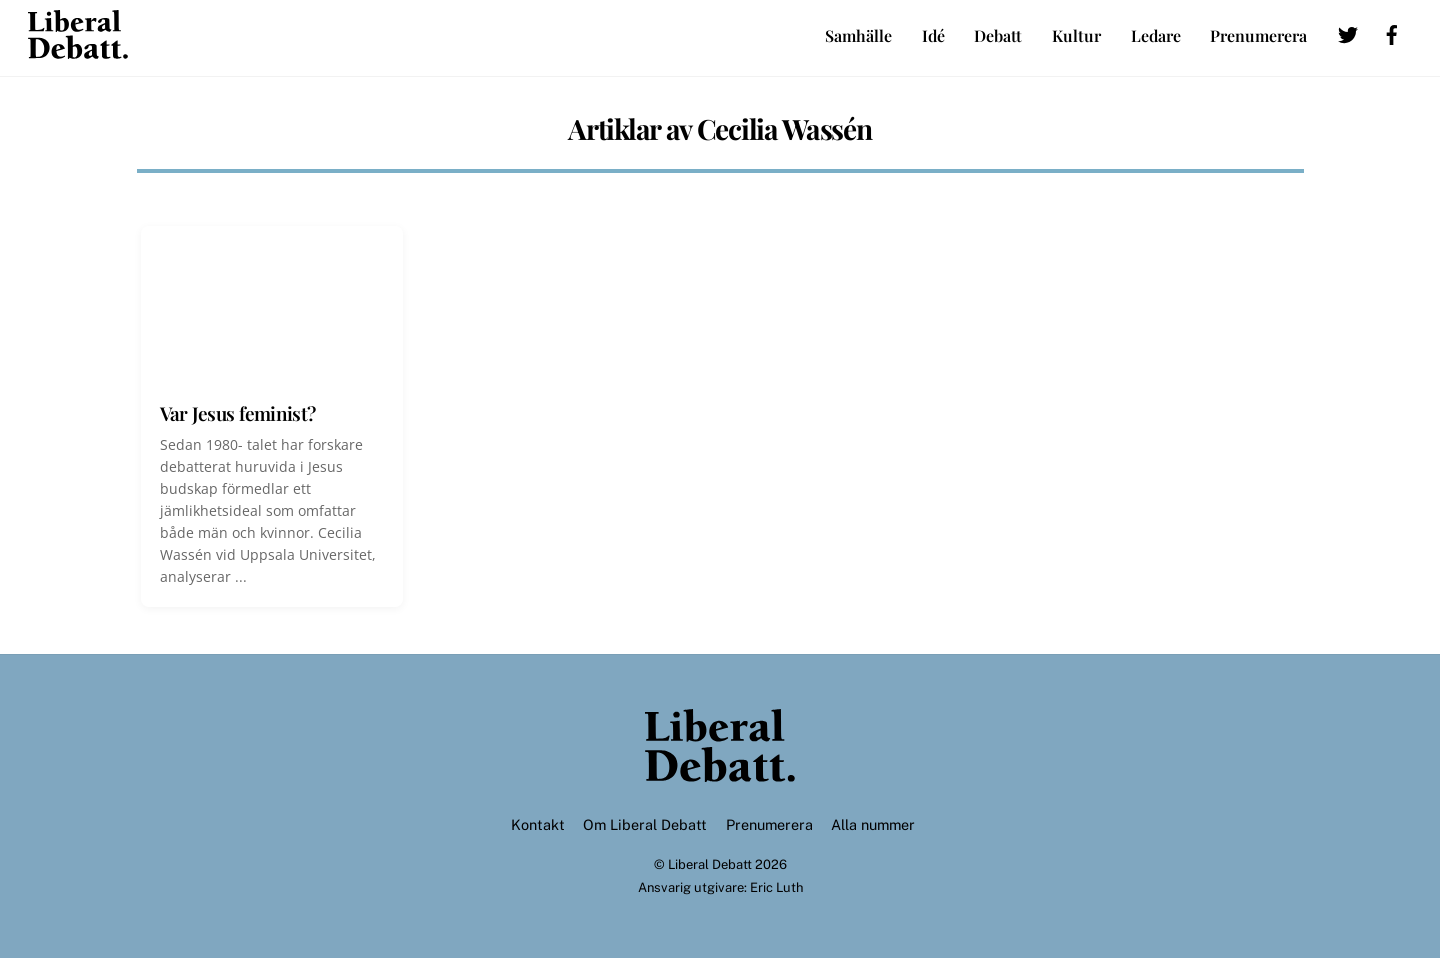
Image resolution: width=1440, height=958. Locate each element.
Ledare (1156, 35)
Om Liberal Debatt (645, 824)
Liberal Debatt (710, 864)
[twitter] (1348, 31)
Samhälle (858, 35)
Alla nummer (873, 824)
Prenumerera (1258, 35)
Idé (933, 35)
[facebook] (1392, 31)
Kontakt (538, 824)
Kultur (1076, 35)
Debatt (998, 35)
